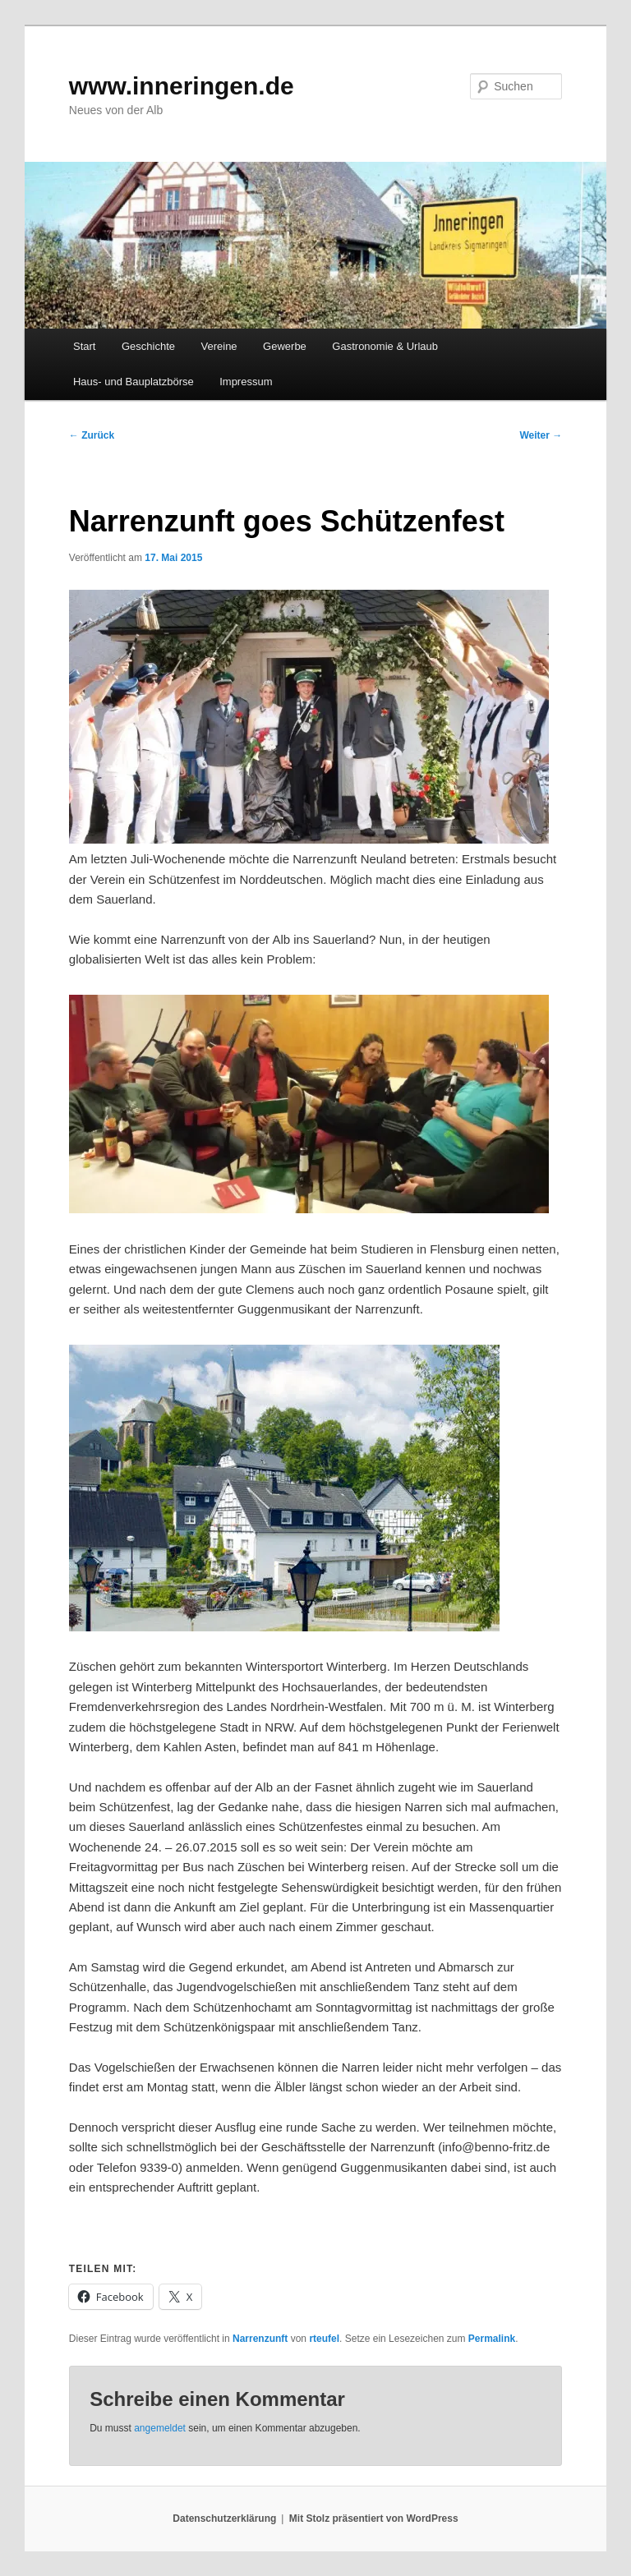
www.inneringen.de (181, 85)
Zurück (91, 435)
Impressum (245, 381)
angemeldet (160, 2428)
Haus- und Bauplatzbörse (133, 381)
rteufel (324, 2338)
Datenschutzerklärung (224, 2518)
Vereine (219, 346)
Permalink (491, 2338)
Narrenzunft (260, 2338)
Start (84, 346)
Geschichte (148, 346)
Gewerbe (284, 346)
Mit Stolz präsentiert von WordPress (373, 2518)
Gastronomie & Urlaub (385, 346)
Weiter (540, 435)
